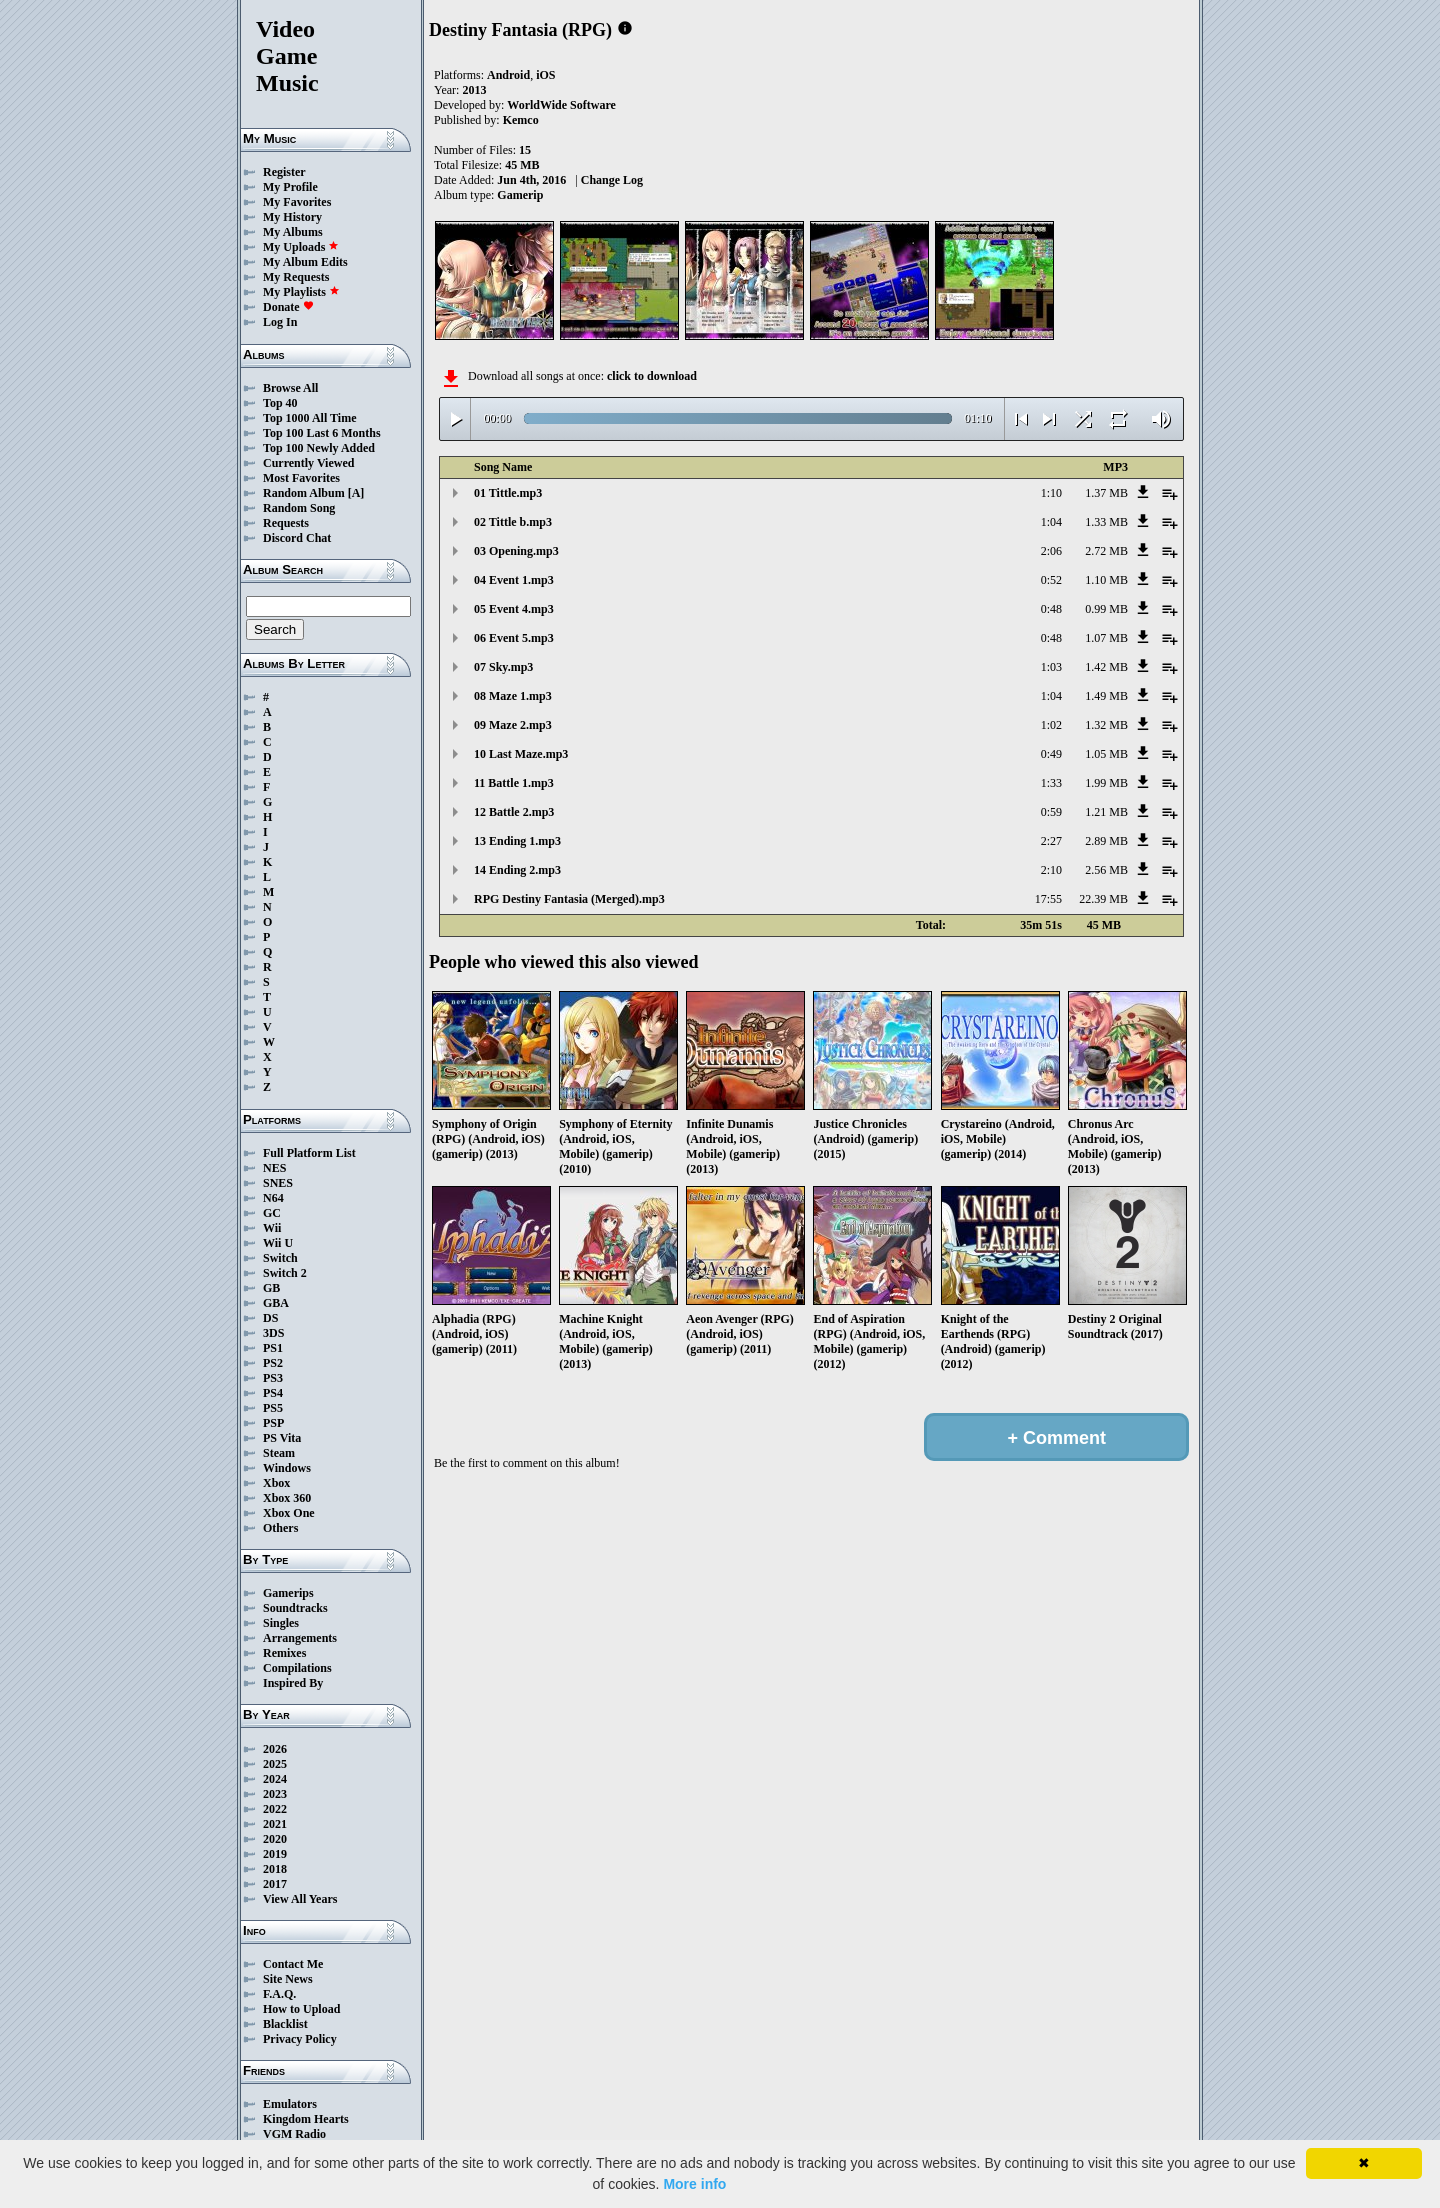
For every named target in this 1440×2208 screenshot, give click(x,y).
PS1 (273, 1348)
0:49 (1051, 754)
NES (274, 1168)
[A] (356, 493)
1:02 (1051, 725)
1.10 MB (1106, 580)
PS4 (273, 1393)
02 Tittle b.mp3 (513, 522)
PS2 (273, 1363)
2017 (275, 1884)
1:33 (1051, 783)
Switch (280, 1258)
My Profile (290, 187)
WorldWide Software (561, 105)
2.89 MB (1106, 841)
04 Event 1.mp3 (514, 580)
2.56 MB (1106, 870)
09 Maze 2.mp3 (513, 725)
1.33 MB (1106, 522)
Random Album (304, 493)
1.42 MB (1106, 667)
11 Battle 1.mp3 (514, 783)
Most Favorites (301, 478)
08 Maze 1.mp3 (513, 696)
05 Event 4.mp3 (514, 609)
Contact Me (293, 1964)
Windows (287, 1468)
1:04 (1051, 522)
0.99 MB (1106, 609)
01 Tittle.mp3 (508, 493)
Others (280, 1528)
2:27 (1051, 841)
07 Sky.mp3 (503, 667)
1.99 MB (1106, 783)
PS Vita (282, 1438)
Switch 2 (285, 1273)
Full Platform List (309, 1153)
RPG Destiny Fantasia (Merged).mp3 (569, 899)
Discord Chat (297, 538)
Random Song (299, 508)
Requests (286, 523)
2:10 (1051, 870)
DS (270, 1318)
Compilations (297, 1668)
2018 (275, 1869)
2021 (275, 1824)
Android (508, 75)
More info (694, 2184)
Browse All (290, 388)
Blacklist (285, 2024)
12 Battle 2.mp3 (514, 812)
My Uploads (301, 247)
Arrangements (300, 1638)
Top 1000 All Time (309, 418)
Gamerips (288, 1593)
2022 (275, 1809)
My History (292, 217)
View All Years (300, 1899)
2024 (275, 1779)
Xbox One (289, 1513)
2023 (275, 1794)
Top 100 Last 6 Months (322, 433)
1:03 (1051, 667)
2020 (275, 1839)
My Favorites (297, 202)
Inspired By (293, 1683)
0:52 (1051, 580)
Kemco (521, 120)
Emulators (290, 2104)
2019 (275, 1854)
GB (271, 1288)
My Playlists (301, 292)
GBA (276, 1303)
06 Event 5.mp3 (514, 638)
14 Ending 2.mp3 (517, 870)
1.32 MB (1106, 725)
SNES (278, 1183)
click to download (652, 376)
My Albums (293, 232)
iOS (545, 75)
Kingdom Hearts (306, 2119)
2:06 (1051, 551)
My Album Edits (305, 262)
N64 (273, 1198)
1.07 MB (1106, 638)
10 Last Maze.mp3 (521, 754)
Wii (272, 1228)
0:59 (1051, 812)
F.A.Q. (279, 1994)
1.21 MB (1106, 812)
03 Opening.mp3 (516, 551)
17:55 (1048, 899)
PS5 (273, 1408)
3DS (273, 1333)
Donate (288, 307)
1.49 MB (1106, 696)
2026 (275, 1749)
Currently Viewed (308, 463)
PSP (273, 1423)
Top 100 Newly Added (319, 448)
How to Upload (301, 2009)
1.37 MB (1106, 493)
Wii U (278, 1243)
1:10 (1051, 493)
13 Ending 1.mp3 (517, 841)
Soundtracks (295, 1608)
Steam (279, 1453)
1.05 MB (1106, 754)
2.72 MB (1106, 551)
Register (284, 172)
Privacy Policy (300, 2039)
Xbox (276, 1483)
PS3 (273, 1378)
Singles (281, 1623)
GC (272, 1213)
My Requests (296, 277)
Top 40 (280, 403)
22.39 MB (1103, 899)
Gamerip (520, 195)
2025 (275, 1764)
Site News (288, 1979)
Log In (280, 322)
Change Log (612, 180)
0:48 (1051, 609)
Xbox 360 (287, 1498)
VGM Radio (294, 2134)
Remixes (284, 1653)
